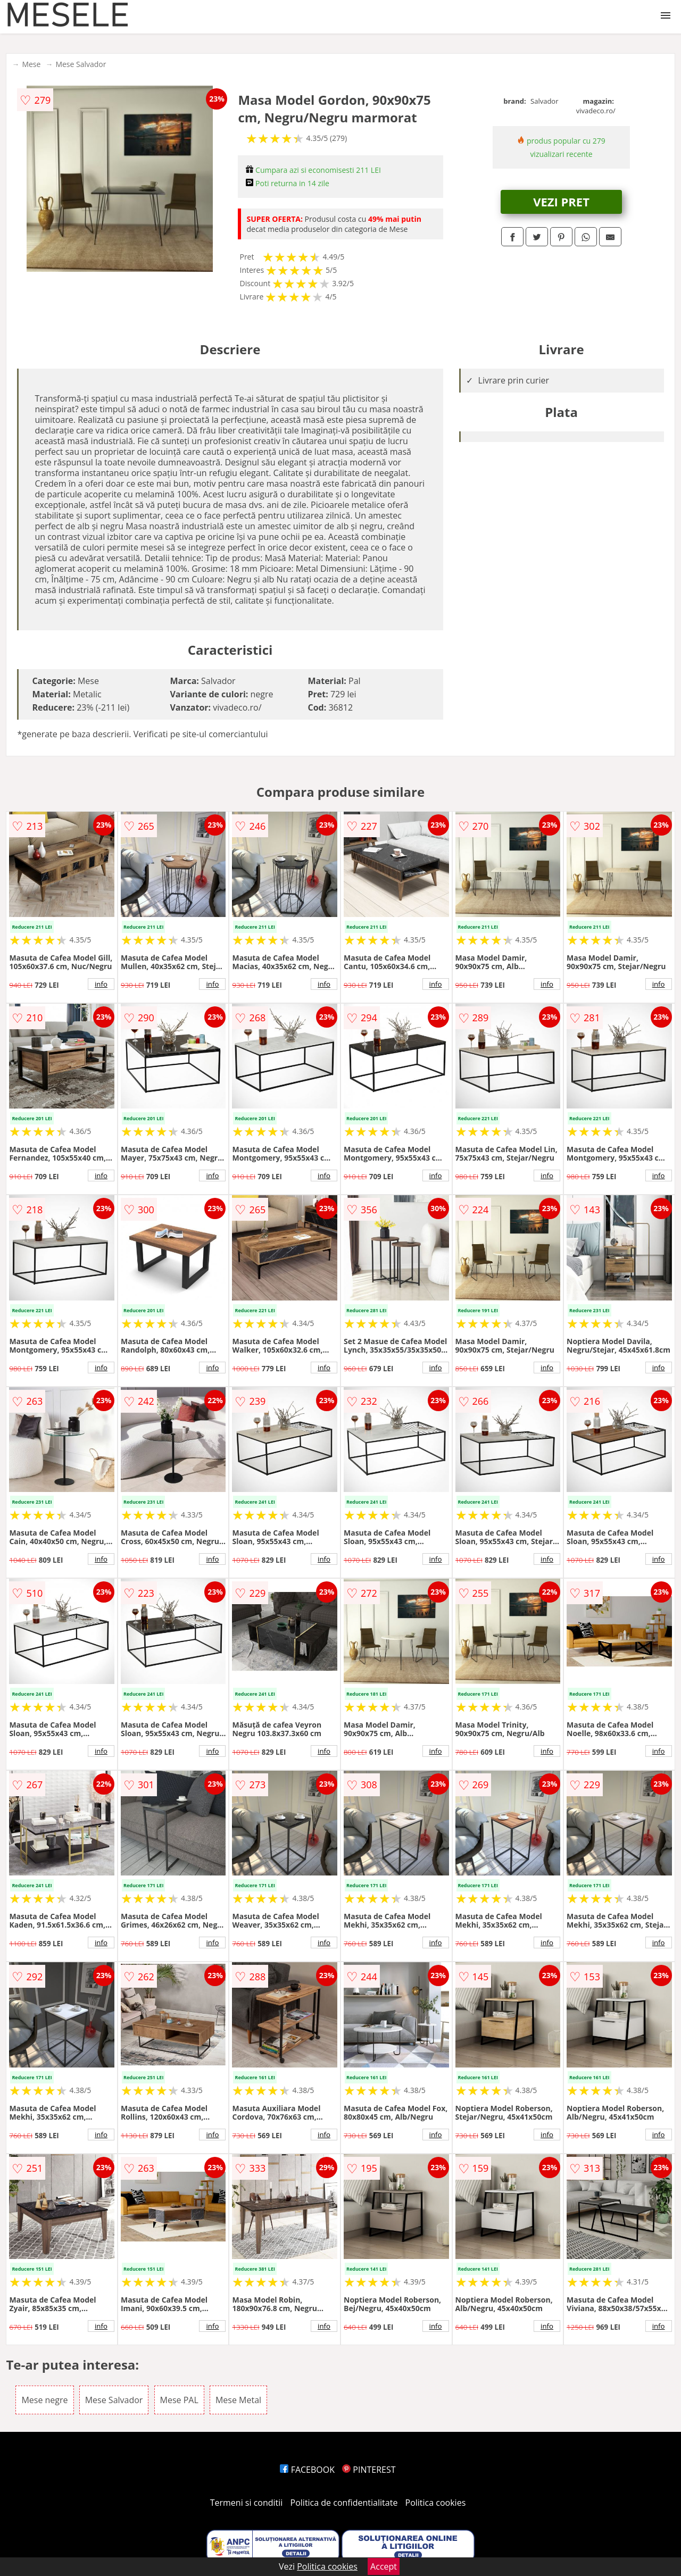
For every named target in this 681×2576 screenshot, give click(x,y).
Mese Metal (238, 2400)
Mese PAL (179, 2400)
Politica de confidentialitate (344, 2502)
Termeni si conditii (246, 2502)
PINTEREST (368, 2469)
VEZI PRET (561, 202)
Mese (31, 64)
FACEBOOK (307, 2469)
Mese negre (44, 2400)
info (101, 984)
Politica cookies (435, 2502)
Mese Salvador (80, 64)
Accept (383, 2566)
